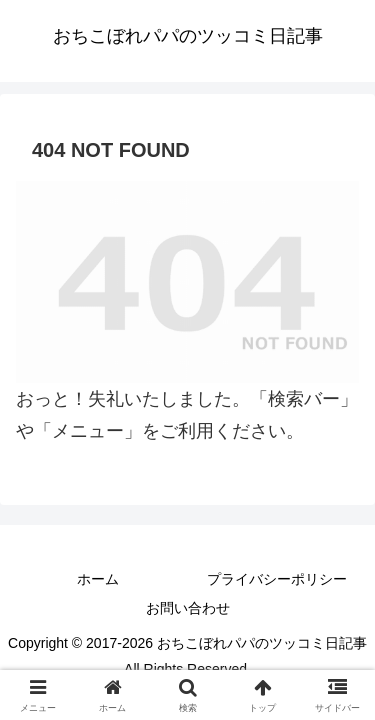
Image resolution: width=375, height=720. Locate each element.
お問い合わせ (188, 608)
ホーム (98, 579)
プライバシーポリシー (277, 579)
